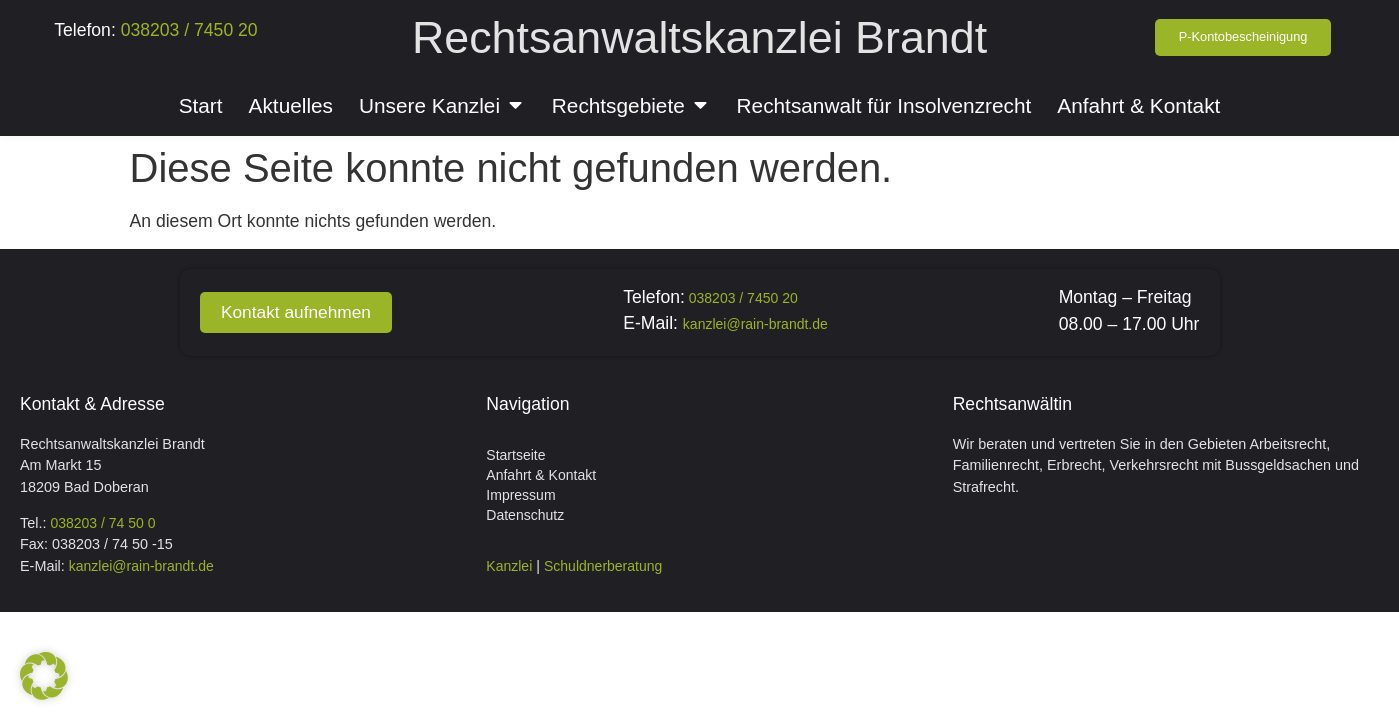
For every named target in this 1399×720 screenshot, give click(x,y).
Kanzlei (509, 566)
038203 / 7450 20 (187, 30)
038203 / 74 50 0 (102, 523)
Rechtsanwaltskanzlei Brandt (699, 37)
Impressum (520, 495)
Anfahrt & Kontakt (541, 475)
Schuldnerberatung (603, 566)
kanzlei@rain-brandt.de (759, 324)
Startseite (515, 455)
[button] (44, 676)
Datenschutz (525, 515)
